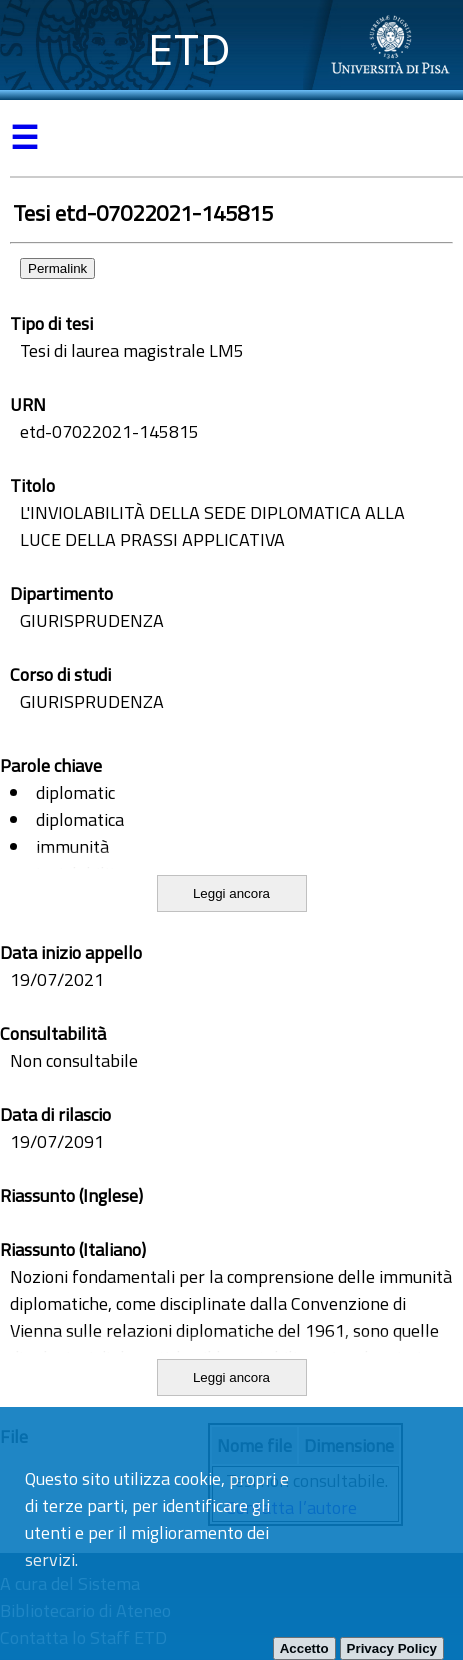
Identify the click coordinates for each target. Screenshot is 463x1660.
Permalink (57, 268)
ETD (189, 49)
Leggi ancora (231, 893)
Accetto (304, 1648)
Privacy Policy (392, 1648)
